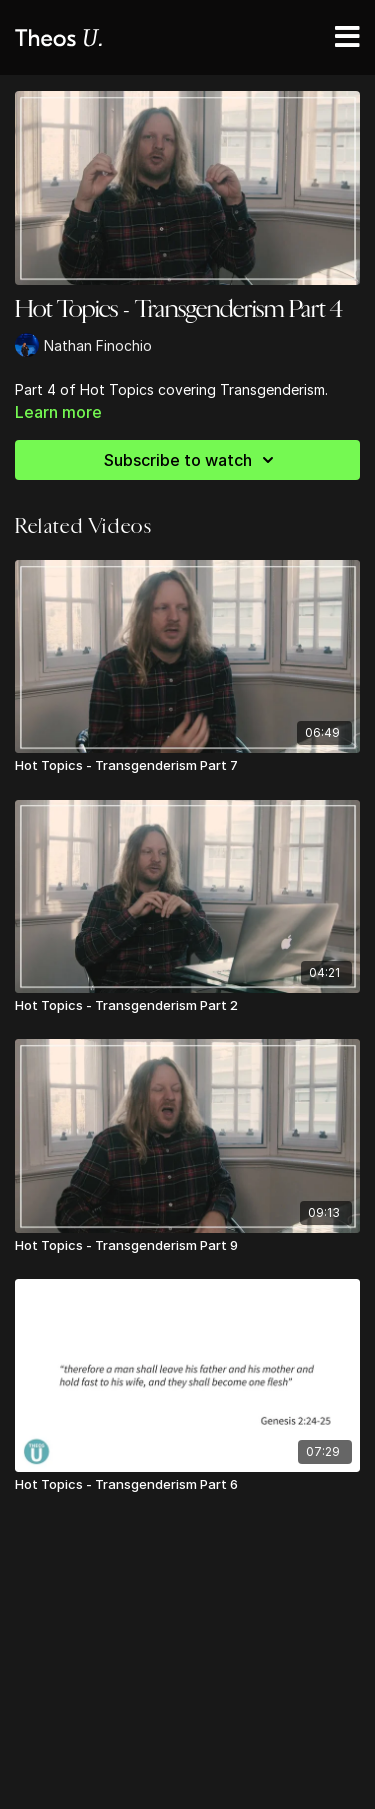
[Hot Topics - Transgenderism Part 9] (187, 1246)
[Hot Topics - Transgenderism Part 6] (187, 1485)
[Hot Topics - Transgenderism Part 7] (187, 766)
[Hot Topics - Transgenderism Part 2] (187, 1006)
